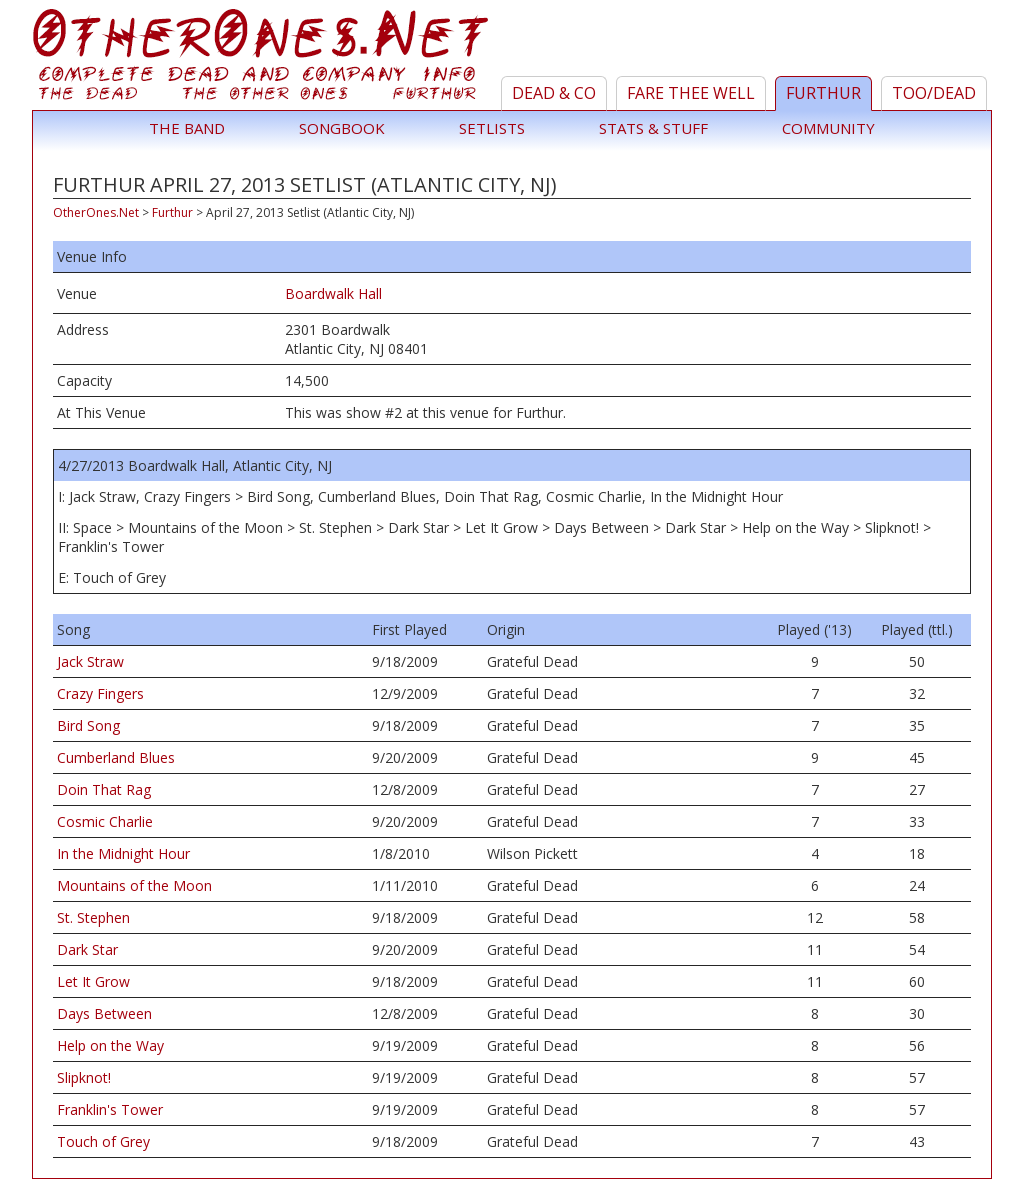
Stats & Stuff (653, 128)
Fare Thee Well (691, 93)
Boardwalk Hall (333, 293)
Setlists (492, 128)
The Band (187, 128)
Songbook (342, 128)
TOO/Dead (934, 93)
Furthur (823, 93)
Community (828, 128)
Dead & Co (554, 93)
